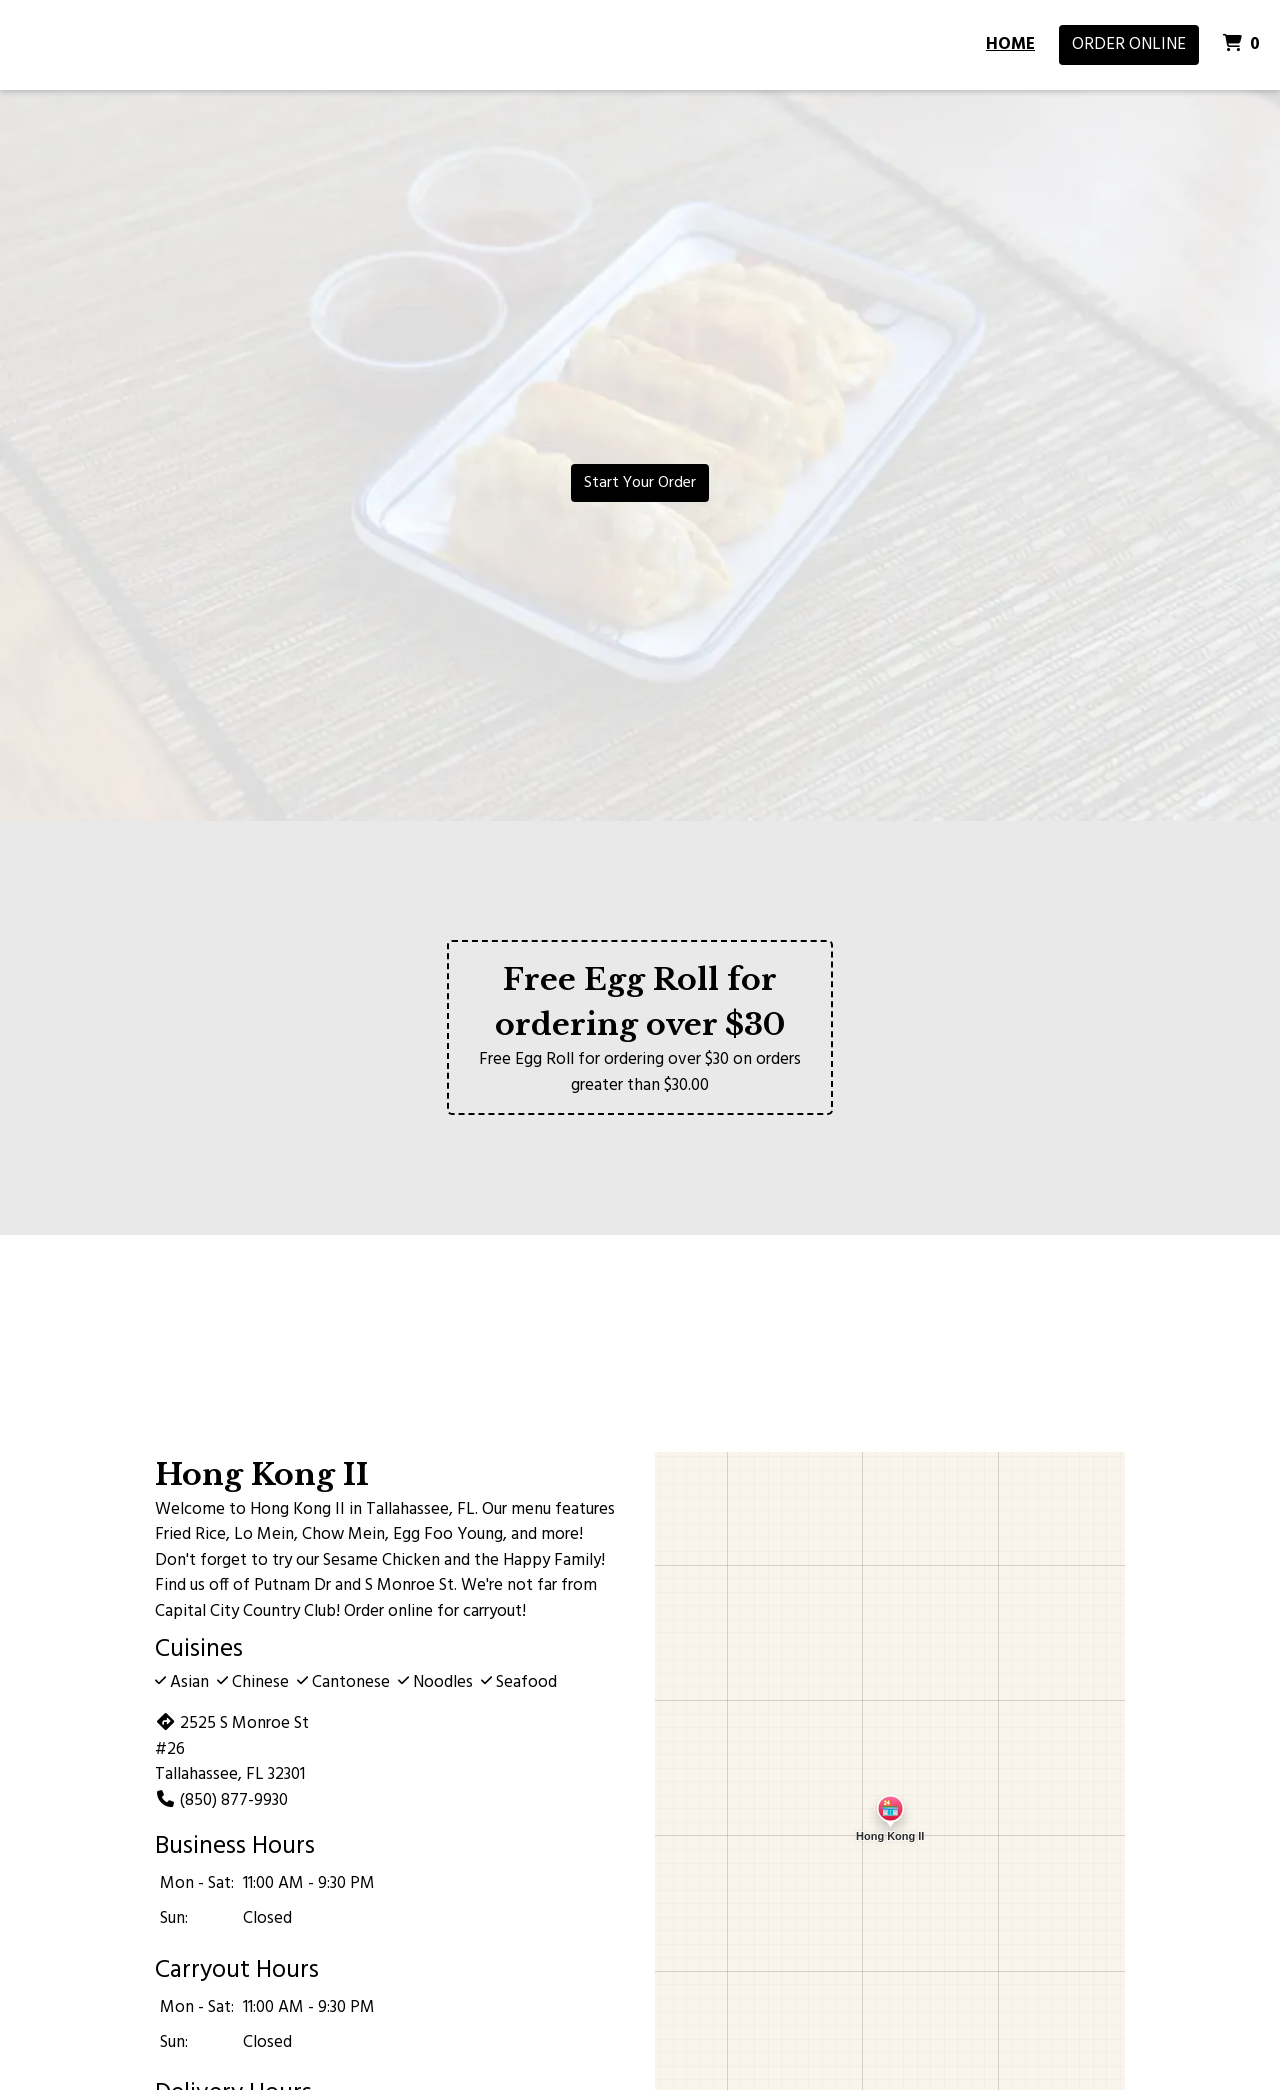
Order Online (1129, 44)
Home (1010, 44)
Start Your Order (640, 483)
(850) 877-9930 (221, 1800)
